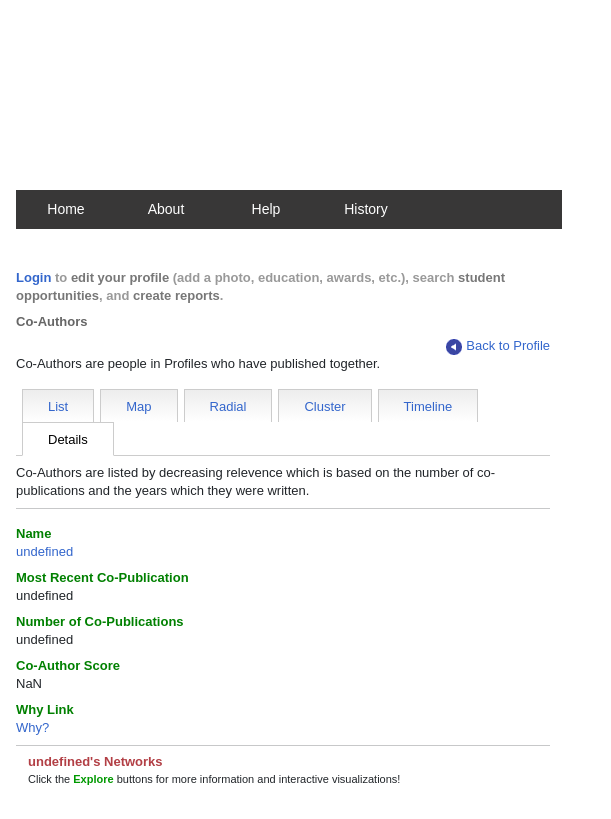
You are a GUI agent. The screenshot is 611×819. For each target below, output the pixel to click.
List (58, 406)
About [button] (166, 209)
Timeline (428, 406)
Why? (32, 727)
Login (33, 277)
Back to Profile (498, 346)
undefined (44, 551)
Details (68, 439)
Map (138, 406)
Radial (228, 406)
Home (65, 209)
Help (266, 209)
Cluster (324, 406)
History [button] (366, 209)
